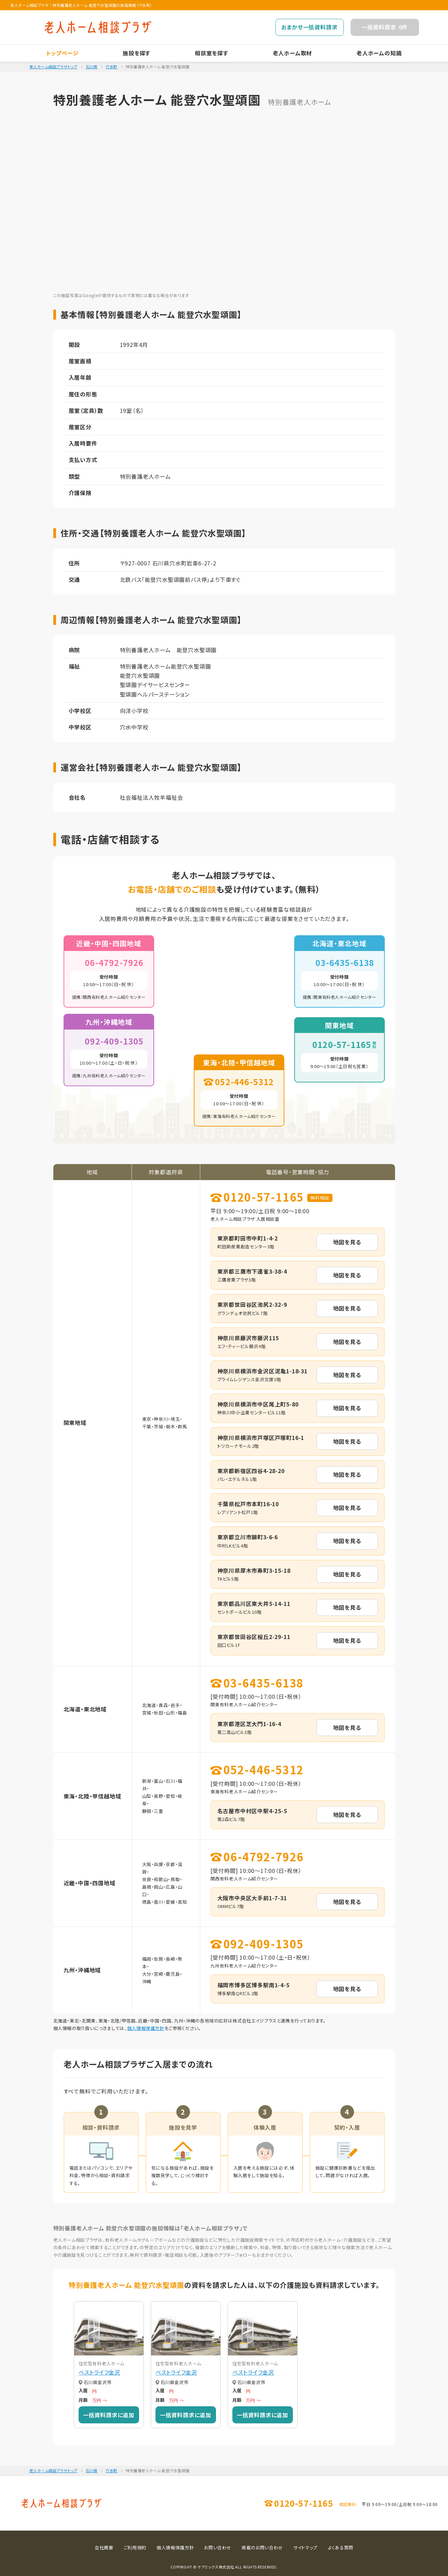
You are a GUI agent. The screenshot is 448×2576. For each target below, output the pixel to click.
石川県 (92, 66)
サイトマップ (305, 2547)
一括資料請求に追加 (108, 2415)
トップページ (62, 53)
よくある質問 (340, 2547)
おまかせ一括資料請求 (309, 27)
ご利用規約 (135, 2547)
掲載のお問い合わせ (262, 2547)
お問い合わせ (217, 2547)
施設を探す (136, 53)
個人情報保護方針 (145, 2028)
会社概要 (104, 2547)
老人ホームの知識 (379, 53)
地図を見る (347, 1242)
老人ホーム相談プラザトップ (53, 66)
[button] (70, 2364)
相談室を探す (211, 53)
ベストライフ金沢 (99, 2372)
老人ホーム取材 (292, 53)
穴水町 (112, 66)
